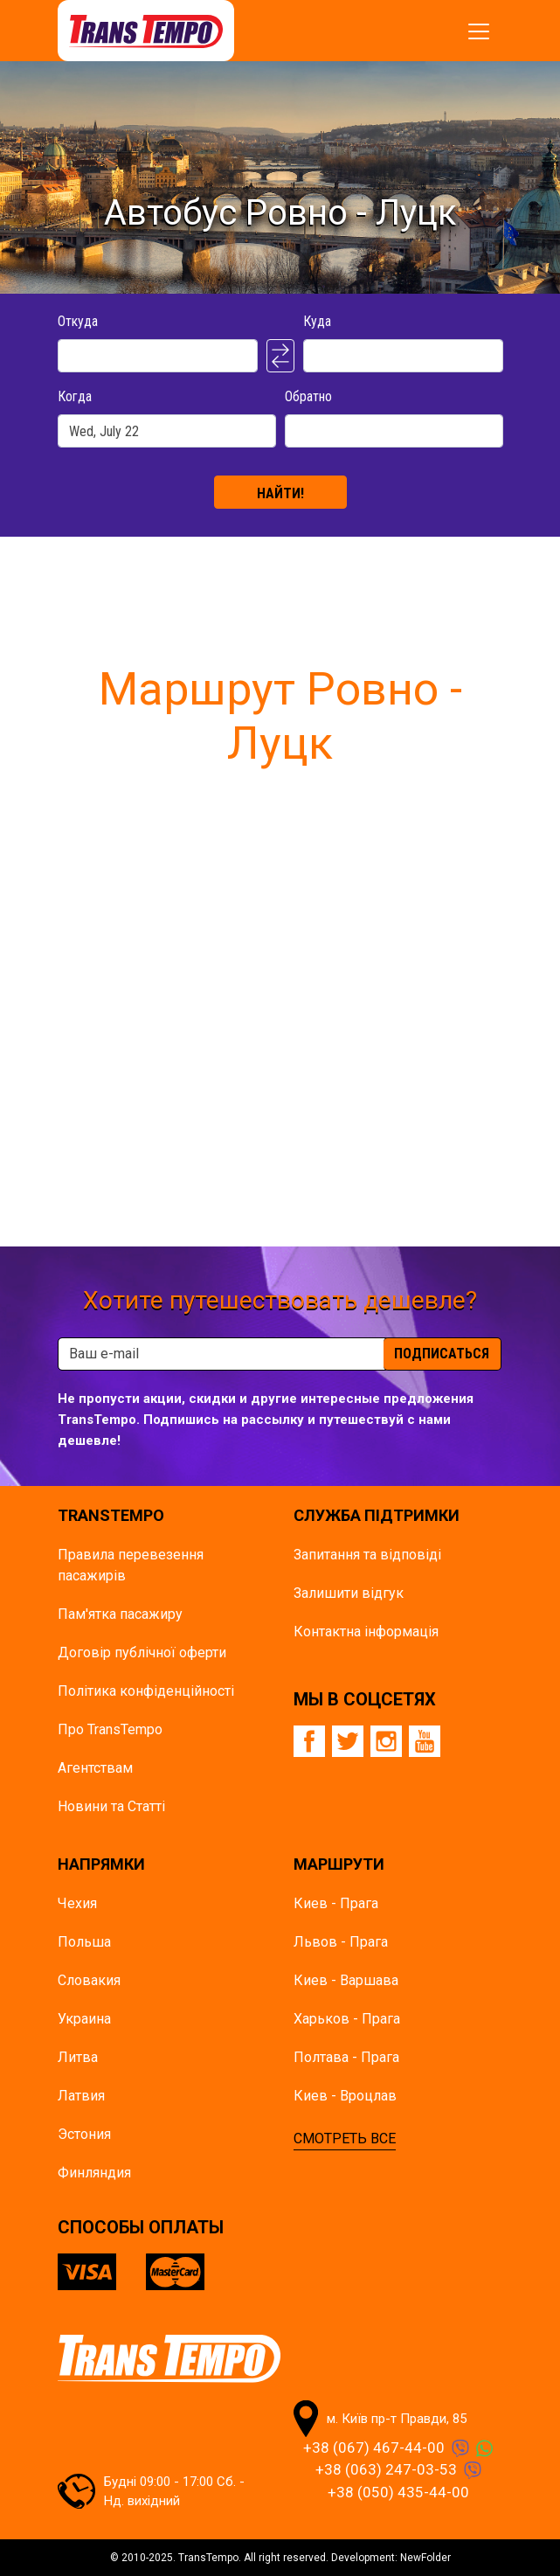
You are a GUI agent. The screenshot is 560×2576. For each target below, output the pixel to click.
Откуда (78, 321)
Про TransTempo (110, 1729)
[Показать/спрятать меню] (478, 31)
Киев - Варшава (346, 1980)
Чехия (77, 1903)
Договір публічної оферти (142, 1652)
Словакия (89, 1980)
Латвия (81, 2095)
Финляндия (94, 2172)
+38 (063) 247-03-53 (386, 2469)
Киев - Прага (336, 1903)
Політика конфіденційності (146, 1691)
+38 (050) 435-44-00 (398, 2492)
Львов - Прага (341, 1942)
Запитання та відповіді (367, 1554)
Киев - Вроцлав (345, 2095)
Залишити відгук (349, 1593)
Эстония (84, 2134)
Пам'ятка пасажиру (120, 1614)
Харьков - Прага (347, 2018)
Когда (75, 396)
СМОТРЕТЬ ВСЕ (345, 2138)
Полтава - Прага (346, 2057)
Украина (84, 2018)
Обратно (308, 396)
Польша (84, 1942)
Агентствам (95, 1768)
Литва (78, 2057)
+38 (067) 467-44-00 (374, 2447)
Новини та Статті (111, 1806)
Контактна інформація (366, 1631)
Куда (317, 321)
